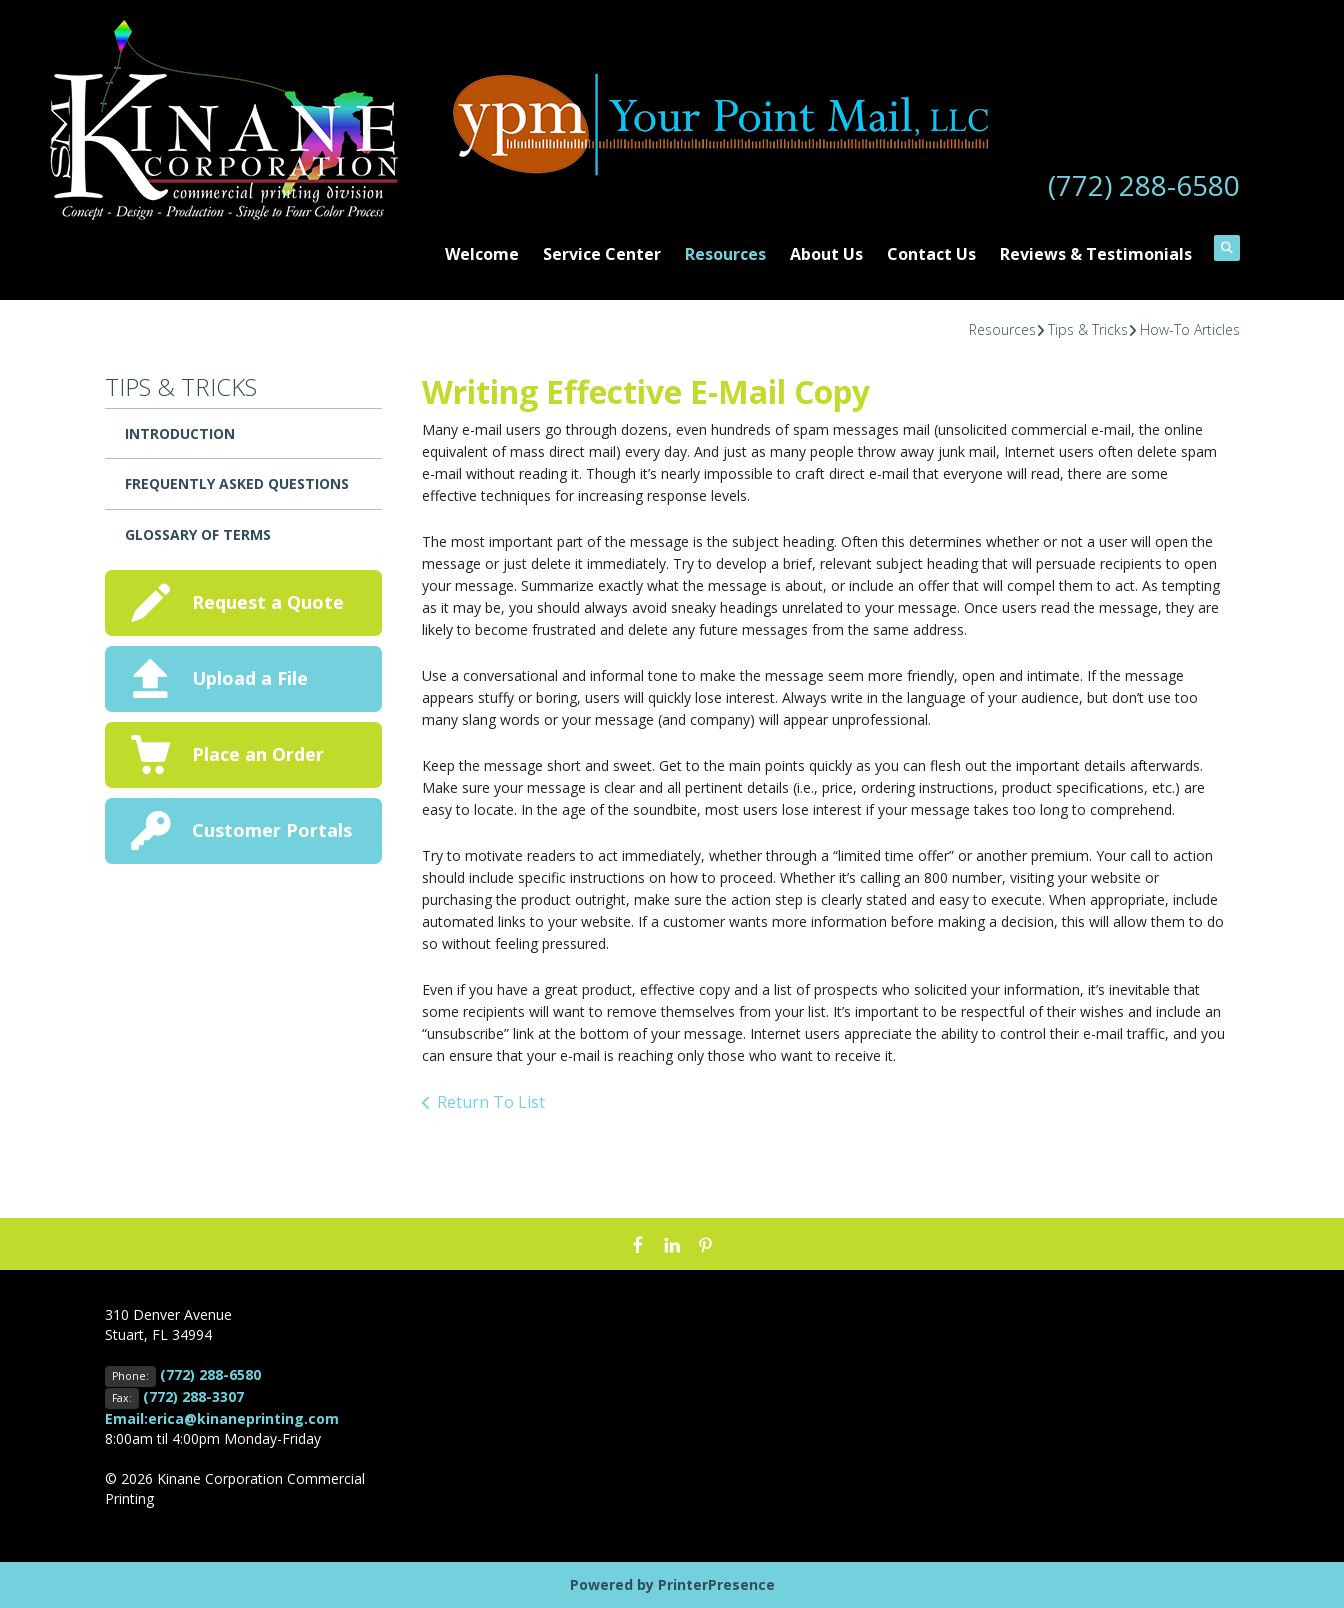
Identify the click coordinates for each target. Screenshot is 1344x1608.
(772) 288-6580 (1144, 185)
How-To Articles (1190, 329)
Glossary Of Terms (198, 534)
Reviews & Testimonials (1096, 254)
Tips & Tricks (1088, 329)
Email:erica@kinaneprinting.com (222, 1418)
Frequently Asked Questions (237, 483)
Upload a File (250, 678)
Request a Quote (268, 602)
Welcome (482, 254)
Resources (725, 254)
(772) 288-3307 (193, 1396)
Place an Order (258, 754)
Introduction (180, 433)
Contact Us (931, 254)
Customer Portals (272, 830)
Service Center (602, 254)
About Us (826, 254)
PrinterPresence (716, 1584)
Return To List (491, 1102)
